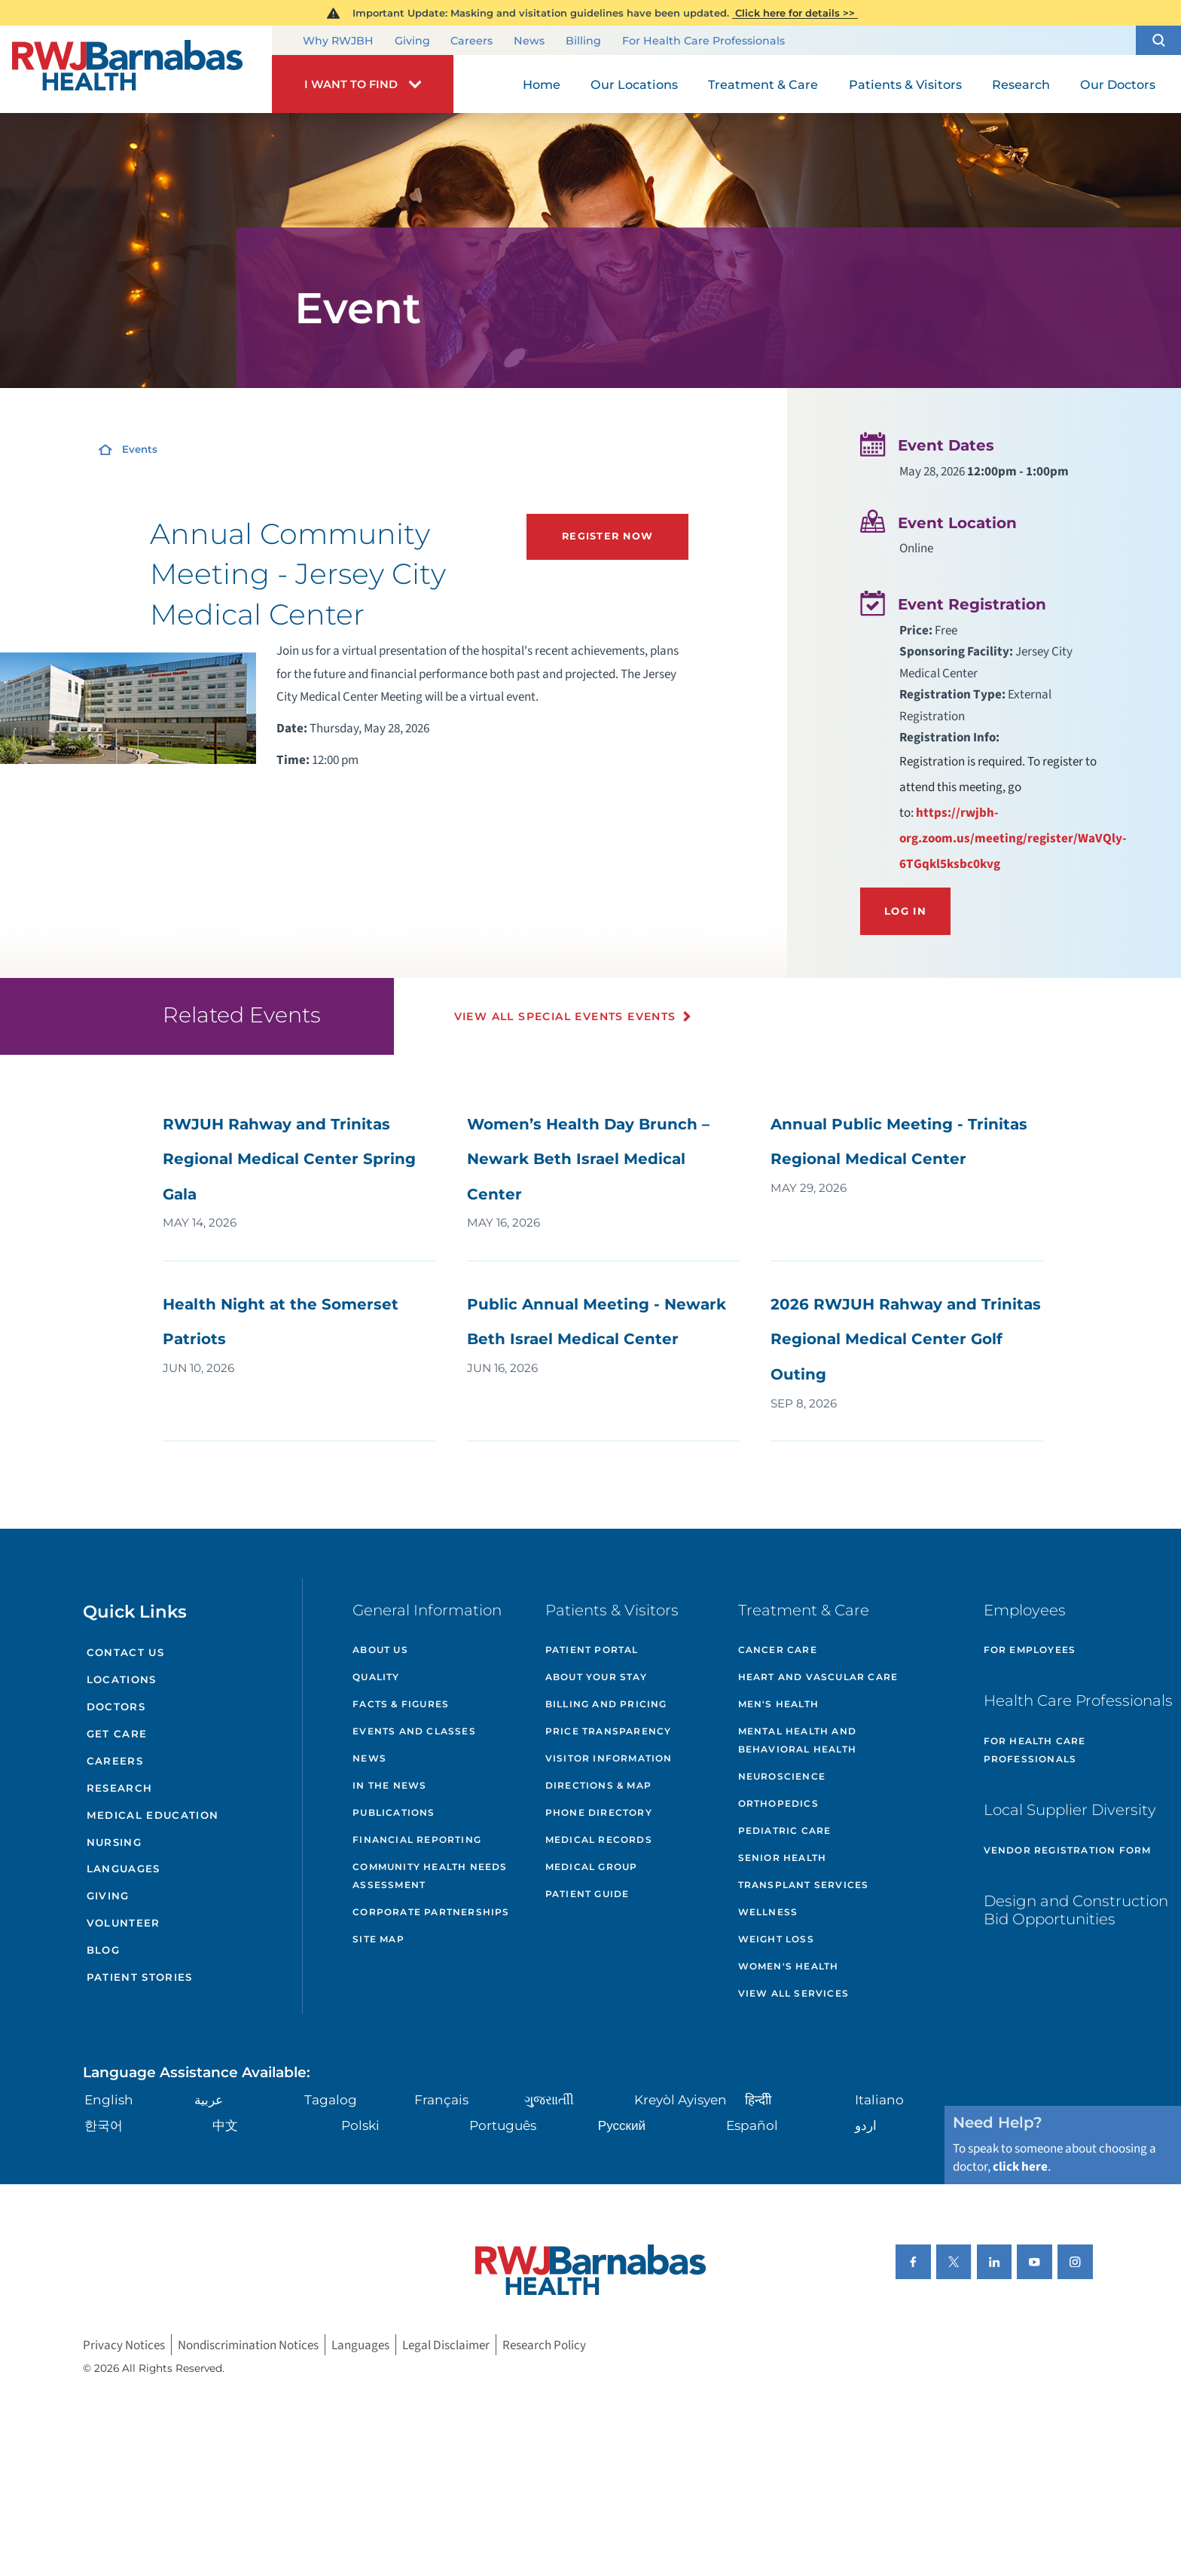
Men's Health (778, 1704)
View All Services (793, 1993)
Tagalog (330, 2099)
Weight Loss (776, 1939)
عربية (208, 2099)
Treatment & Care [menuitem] (763, 84)
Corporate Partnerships (430, 1911)
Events (139, 449)
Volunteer (123, 1923)
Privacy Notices (124, 2345)
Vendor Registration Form (1068, 1850)
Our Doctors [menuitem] (1117, 84)
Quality (375, 1676)
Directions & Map (598, 1785)
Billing (583, 41)
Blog (103, 1950)
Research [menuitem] (1021, 84)
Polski (360, 2125)
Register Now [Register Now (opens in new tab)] (607, 536)
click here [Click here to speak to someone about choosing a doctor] (1020, 2166)
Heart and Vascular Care (818, 1676)
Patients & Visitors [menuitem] (905, 84)
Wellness (768, 1911)
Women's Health (788, 1966)
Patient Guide (587, 1893)
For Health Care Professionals (703, 41)
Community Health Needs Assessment (429, 1875)
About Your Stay (596, 1676)
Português (502, 2125)
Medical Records (598, 1839)
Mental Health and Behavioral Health (797, 1740)
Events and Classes (414, 1731)
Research (120, 1788)
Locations (122, 1679)
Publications (393, 1812)
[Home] (136, 69)
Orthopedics (778, 1803)
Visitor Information (609, 1758)
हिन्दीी (758, 2099)
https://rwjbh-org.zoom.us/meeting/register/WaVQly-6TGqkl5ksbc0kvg (1013, 838)
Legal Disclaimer (446, 2345)
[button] (1158, 40)
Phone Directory (598, 1812)
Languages (123, 1868)
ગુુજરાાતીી (549, 2099)
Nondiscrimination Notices (248, 2345)
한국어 (103, 2125)
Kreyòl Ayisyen (680, 2099)
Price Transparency (608, 1731)
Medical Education (153, 1815)
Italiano (879, 2099)
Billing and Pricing (606, 1704)
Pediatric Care (785, 1830)
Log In (905, 911)
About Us (380, 1649)
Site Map (378, 1939)
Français (441, 2099)
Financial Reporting (416, 1839)
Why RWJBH (338, 41)
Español (752, 2125)
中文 (225, 2125)
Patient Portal (592, 1649)
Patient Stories (140, 1977)
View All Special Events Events (565, 1016)
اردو (866, 2125)
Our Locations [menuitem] (634, 84)
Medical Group (591, 1866)
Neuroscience (781, 1776)
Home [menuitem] (541, 84)
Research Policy (544, 2345)
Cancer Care (777, 1649)
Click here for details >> (795, 13)
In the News (389, 1785)
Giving (412, 41)
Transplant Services (803, 1884)
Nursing (114, 1842)
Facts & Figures (400, 1704)
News (529, 41)
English (108, 2099)
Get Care (117, 1734)
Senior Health (782, 1857)
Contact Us (125, 1652)
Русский (621, 2125)
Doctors (116, 1707)
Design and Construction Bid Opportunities (1076, 1910)
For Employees (1030, 1649)
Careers (471, 41)
